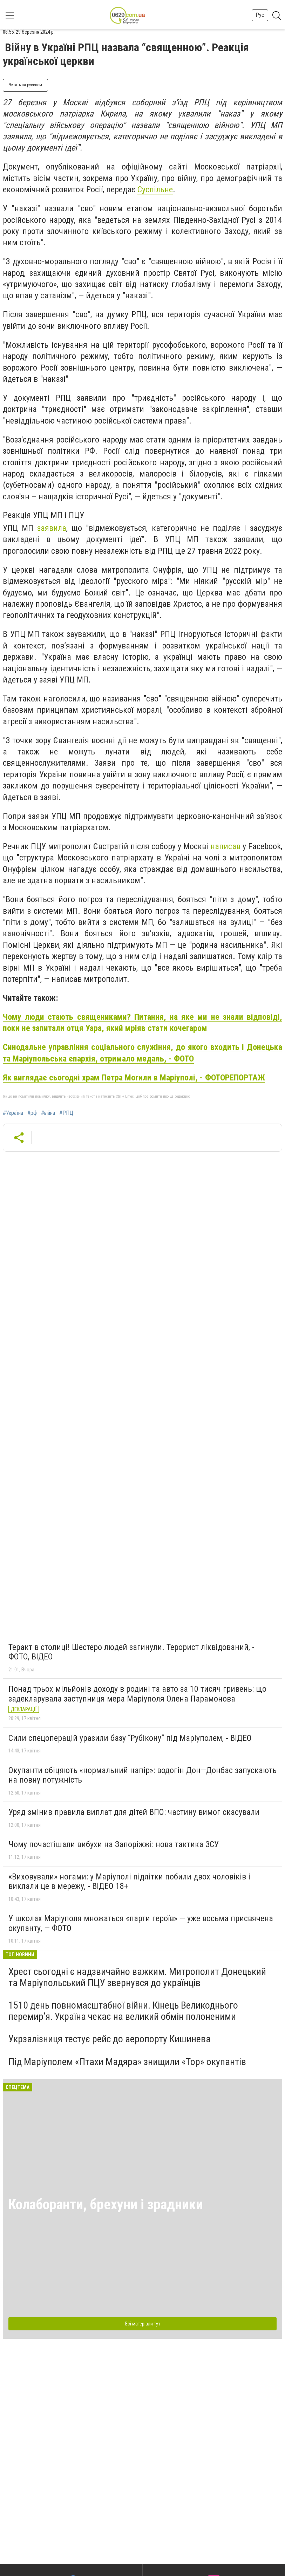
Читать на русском (25, 84)
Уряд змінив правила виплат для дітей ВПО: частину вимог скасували (133, 1812)
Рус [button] (260, 15)
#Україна (13, 1113)
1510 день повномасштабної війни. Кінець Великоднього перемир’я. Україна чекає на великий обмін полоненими (123, 2010)
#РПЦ (66, 1113)
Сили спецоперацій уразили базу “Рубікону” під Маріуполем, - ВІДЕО (130, 1738)
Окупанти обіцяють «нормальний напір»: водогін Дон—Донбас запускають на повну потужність (142, 1775)
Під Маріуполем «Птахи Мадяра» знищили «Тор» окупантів (127, 2062)
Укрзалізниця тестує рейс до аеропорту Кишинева (109, 2039)
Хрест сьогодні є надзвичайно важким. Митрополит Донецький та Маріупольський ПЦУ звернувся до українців (137, 1977)
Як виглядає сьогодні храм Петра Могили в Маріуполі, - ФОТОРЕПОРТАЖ (134, 1078)
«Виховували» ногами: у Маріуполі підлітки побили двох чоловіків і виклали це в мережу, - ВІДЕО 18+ (129, 1881)
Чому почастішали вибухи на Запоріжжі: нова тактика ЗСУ (113, 1844)
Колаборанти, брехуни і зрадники (105, 2204)
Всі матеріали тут (142, 2324)
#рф (32, 1113)
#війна (48, 1113)
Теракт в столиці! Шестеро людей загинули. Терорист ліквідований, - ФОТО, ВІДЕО (131, 1652)
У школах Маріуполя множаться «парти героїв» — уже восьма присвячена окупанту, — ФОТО (140, 1923)
